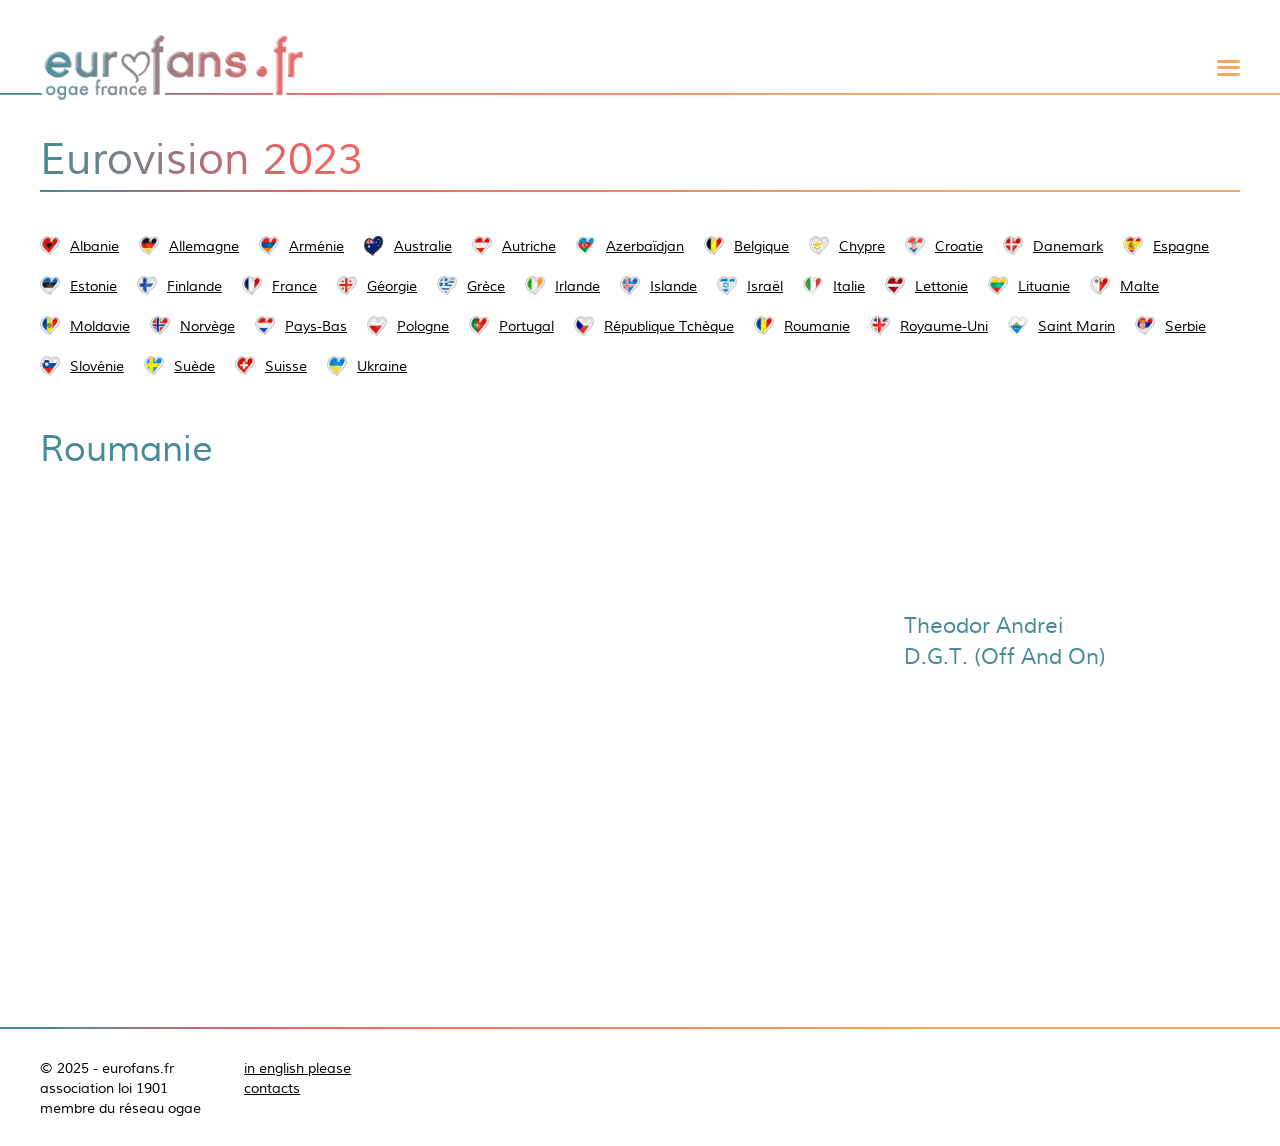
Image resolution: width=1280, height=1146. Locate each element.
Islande (673, 286)
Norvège (207, 326)
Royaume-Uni (944, 326)
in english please (297, 1068)
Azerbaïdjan (645, 246)
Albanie (94, 246)
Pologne (423, 326)
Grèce (486, 286)
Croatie (959, 246)
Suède (194, 366)
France (294, 286)
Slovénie (97, 366)
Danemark (1068, 246)
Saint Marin (1076, 326)
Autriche (529, 246)
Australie (423, 246)
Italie (849, 286)
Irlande (577, 286)
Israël (765, 286)
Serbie (1185, 326)
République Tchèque (669, 326)
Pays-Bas (316, 326)
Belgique (761, 246)
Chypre (862, 246)
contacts (272, 1088)
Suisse (286, 366)
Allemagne (204, 246)
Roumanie (817, 326)
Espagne (1181, 246)
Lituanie (1044, 286)
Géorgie (392, 286)
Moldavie (100, 326)
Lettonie (941, 286)
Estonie (93, 286)
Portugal (526, 326)
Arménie (316, 246)
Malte (1139, 286)
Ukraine (382, 366)
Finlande (194, 286)
